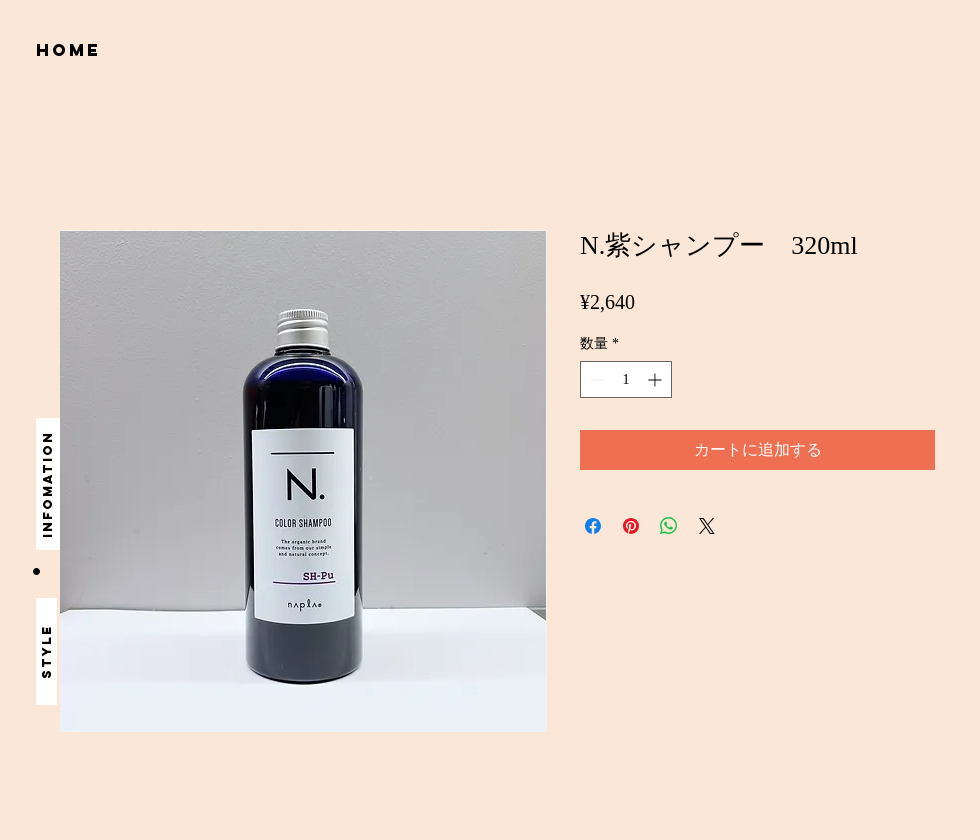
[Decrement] (595, 379)
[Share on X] (707, 526)
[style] (46, 651)
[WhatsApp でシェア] (669, 526)
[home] (71, 50)
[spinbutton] (626, 379)
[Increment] (656, 379)
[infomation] (48, 484)
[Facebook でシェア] (593, 526)
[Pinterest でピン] (631, 526)
